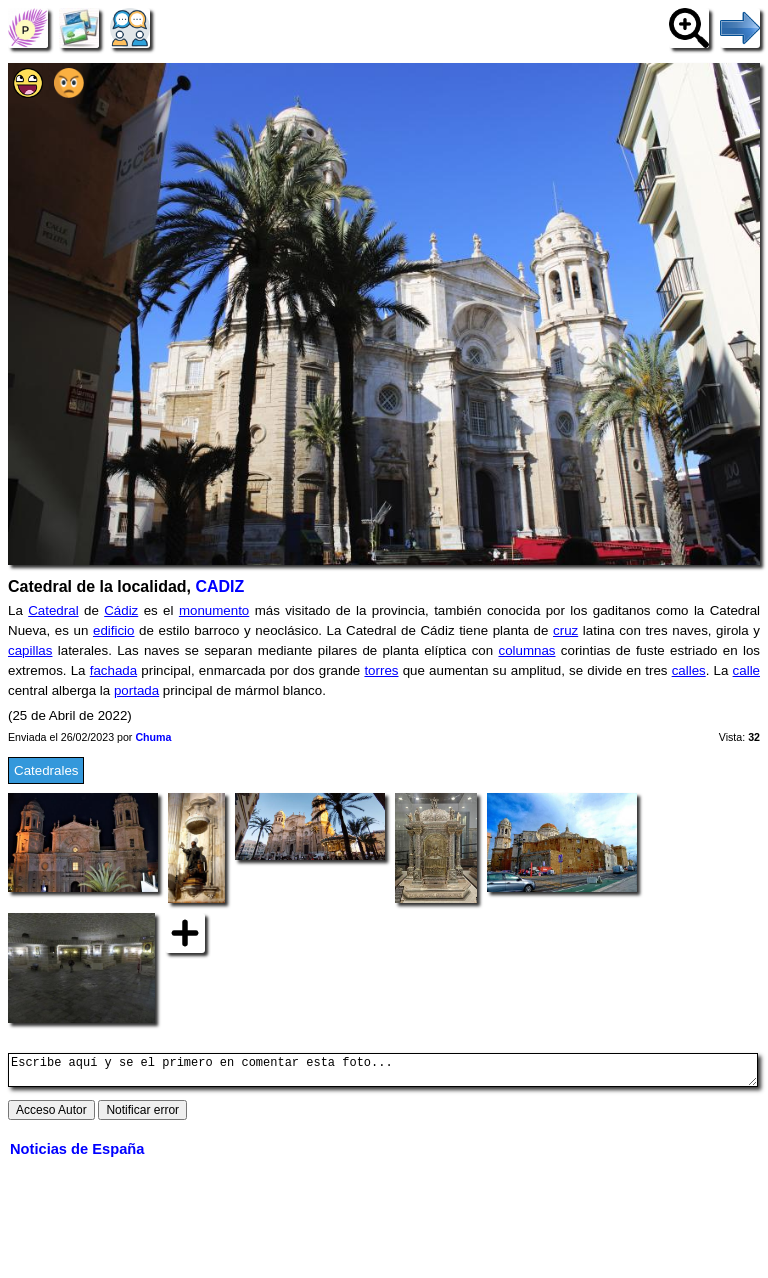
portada (136, 690)
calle (746, 670)
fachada (113, 670)
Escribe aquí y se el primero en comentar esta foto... (383, 1073)
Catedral (53, 610)
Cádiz (121, 610)
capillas (30, 650)
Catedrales (46, 770)
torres (381, 670)
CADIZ (219, 586)
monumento (214, 610)
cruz (565, 630)
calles (689, 670)
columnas (526, 650)
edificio (114, 630)
